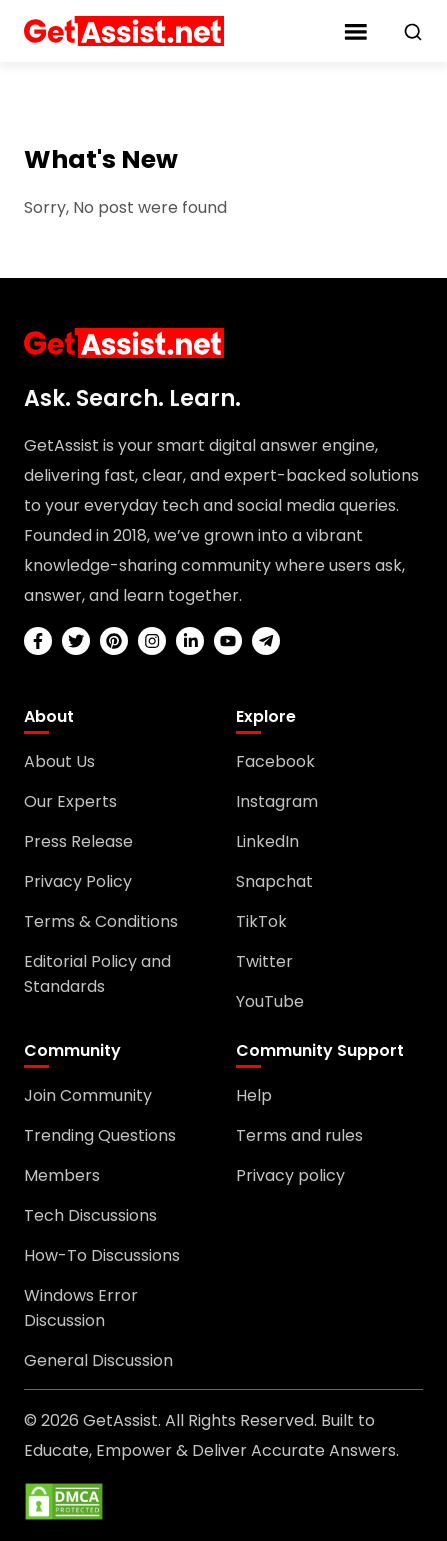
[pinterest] (114, 641)
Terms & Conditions (101, 921)
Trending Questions (100, 1135)
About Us (59, 761)
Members (62, 1175)
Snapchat (274, 881)
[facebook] (38, 641)
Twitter (264, 961)
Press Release (78, 841)
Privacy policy (290, 1175)
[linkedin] (190, 641)
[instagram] (152, 641)
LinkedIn (267, 841)
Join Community (88, 1095)
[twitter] (76, 641)
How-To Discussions (102, 1255)
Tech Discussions (90, 1215)
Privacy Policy (78, 881)
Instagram (277, 801)
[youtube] (228, 641)
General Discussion (98, 1360)
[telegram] (266, 641)
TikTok (261, 921)
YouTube (270, 1001)
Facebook (275, 761)
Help (254, 1095)
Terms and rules (299, 1135)
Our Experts (70, 801)
